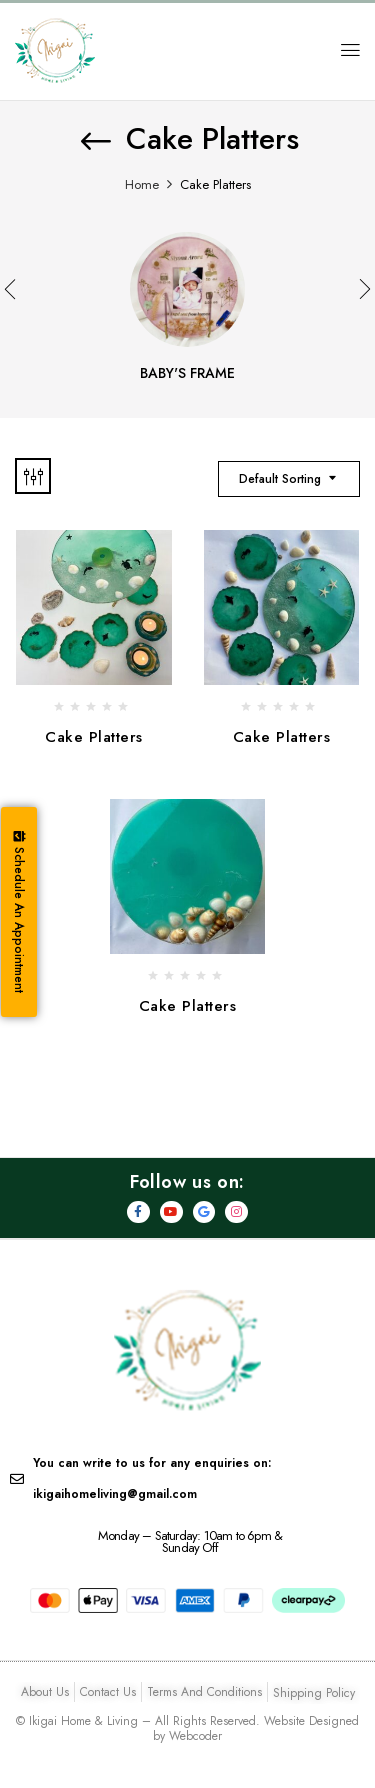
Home (142, 184)
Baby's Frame (187, 374)
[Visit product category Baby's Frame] (187, 289)
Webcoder (195, 1736)
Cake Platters (94, 737)
